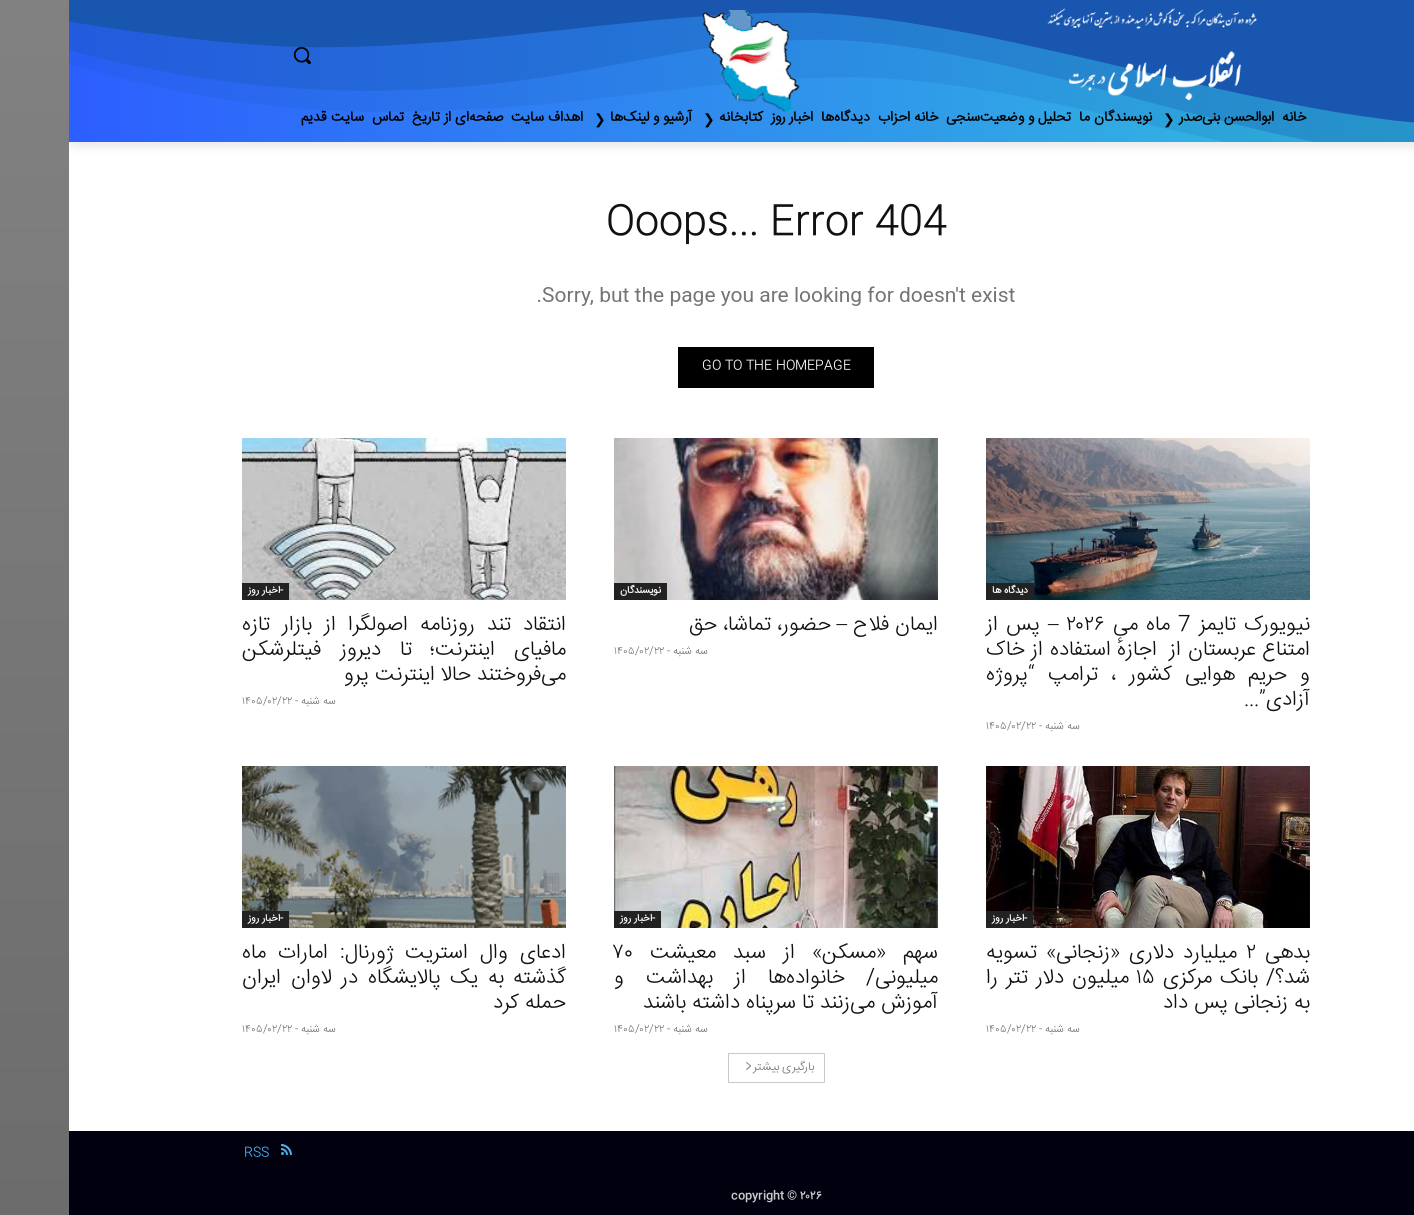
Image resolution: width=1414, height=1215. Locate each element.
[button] (387, 55)
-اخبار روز (196, 591)
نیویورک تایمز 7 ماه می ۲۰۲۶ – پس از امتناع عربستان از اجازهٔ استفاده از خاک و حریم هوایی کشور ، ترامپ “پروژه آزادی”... (1079, 663)
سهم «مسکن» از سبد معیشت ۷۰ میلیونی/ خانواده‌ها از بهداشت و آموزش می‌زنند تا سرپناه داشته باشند (707, 978)
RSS (187, 1153)
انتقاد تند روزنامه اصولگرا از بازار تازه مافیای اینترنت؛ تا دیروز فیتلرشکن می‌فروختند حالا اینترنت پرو (335, 650)
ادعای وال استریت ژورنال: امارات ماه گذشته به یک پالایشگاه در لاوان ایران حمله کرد (335, 978)
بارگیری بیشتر (710, 1067)
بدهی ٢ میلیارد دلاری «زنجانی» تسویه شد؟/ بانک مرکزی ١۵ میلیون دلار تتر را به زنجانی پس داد (1079, 978)
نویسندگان (571, 591)
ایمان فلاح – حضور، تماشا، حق (745, 625)
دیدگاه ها (941, 591)
